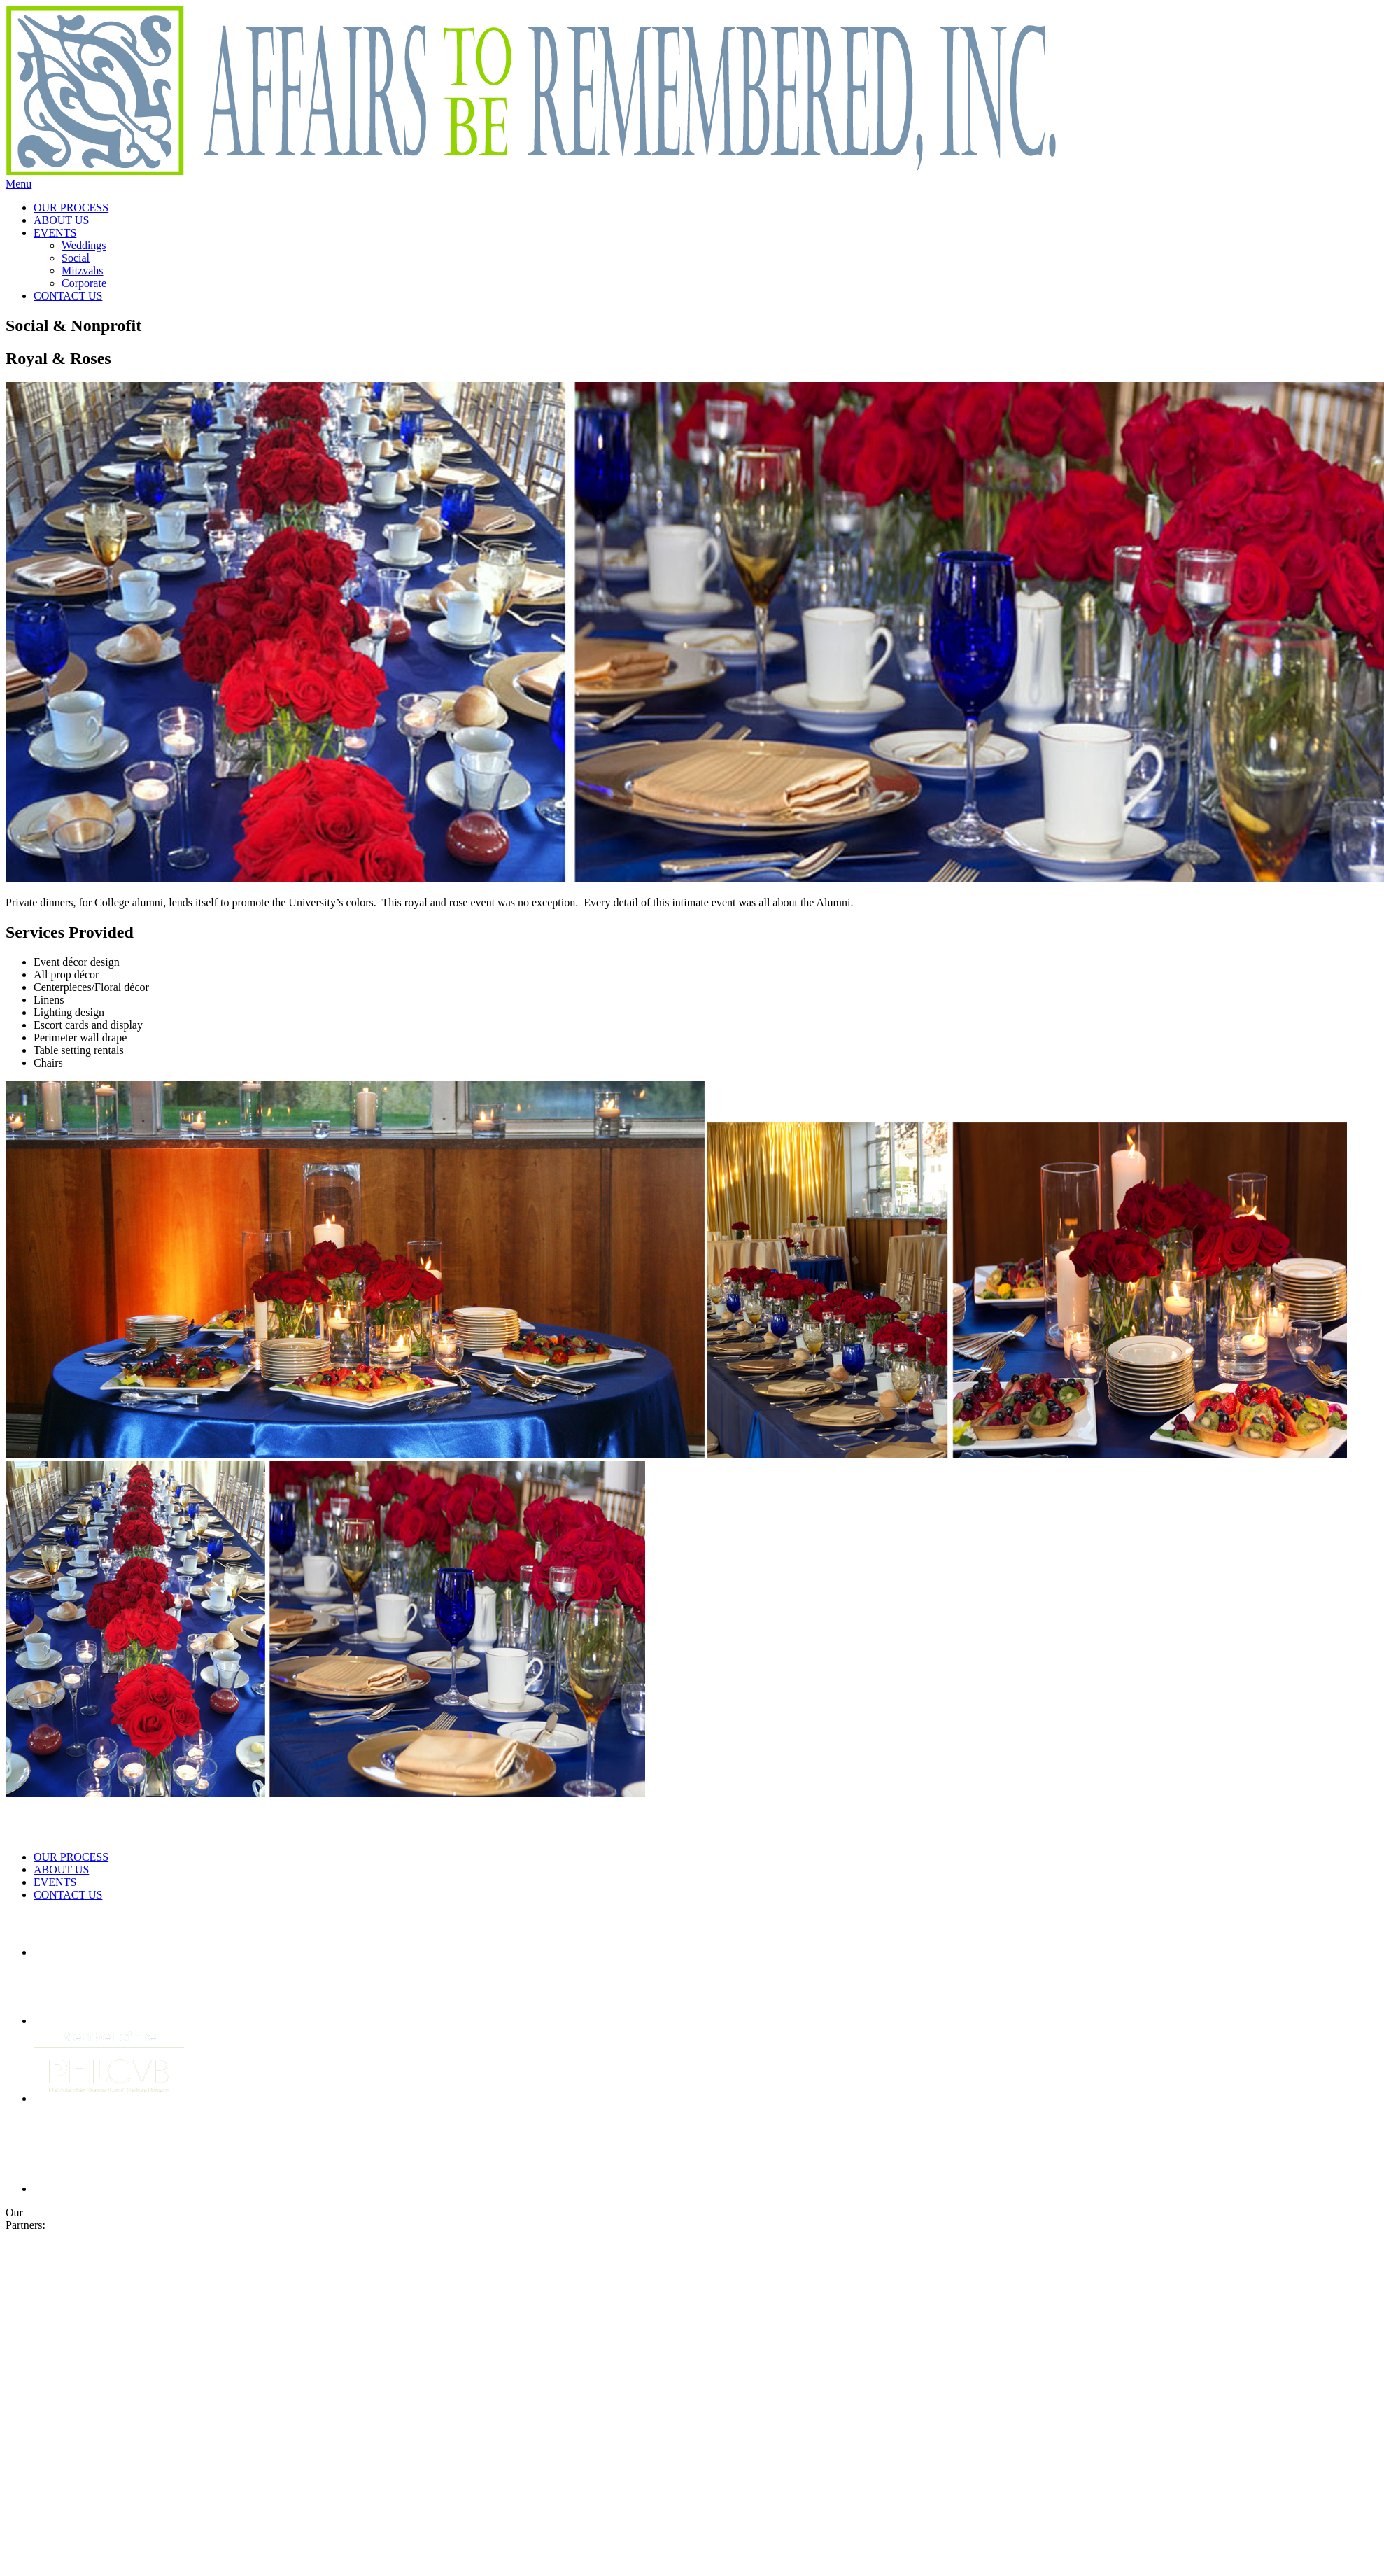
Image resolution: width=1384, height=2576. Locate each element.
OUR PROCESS (71, 207)
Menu (18, 184)
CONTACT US (68, 296)
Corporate (84, 283)
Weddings (84, 245)
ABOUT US (61, 220)
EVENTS (55, 233)
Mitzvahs (83, 270)
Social (76, 258)
